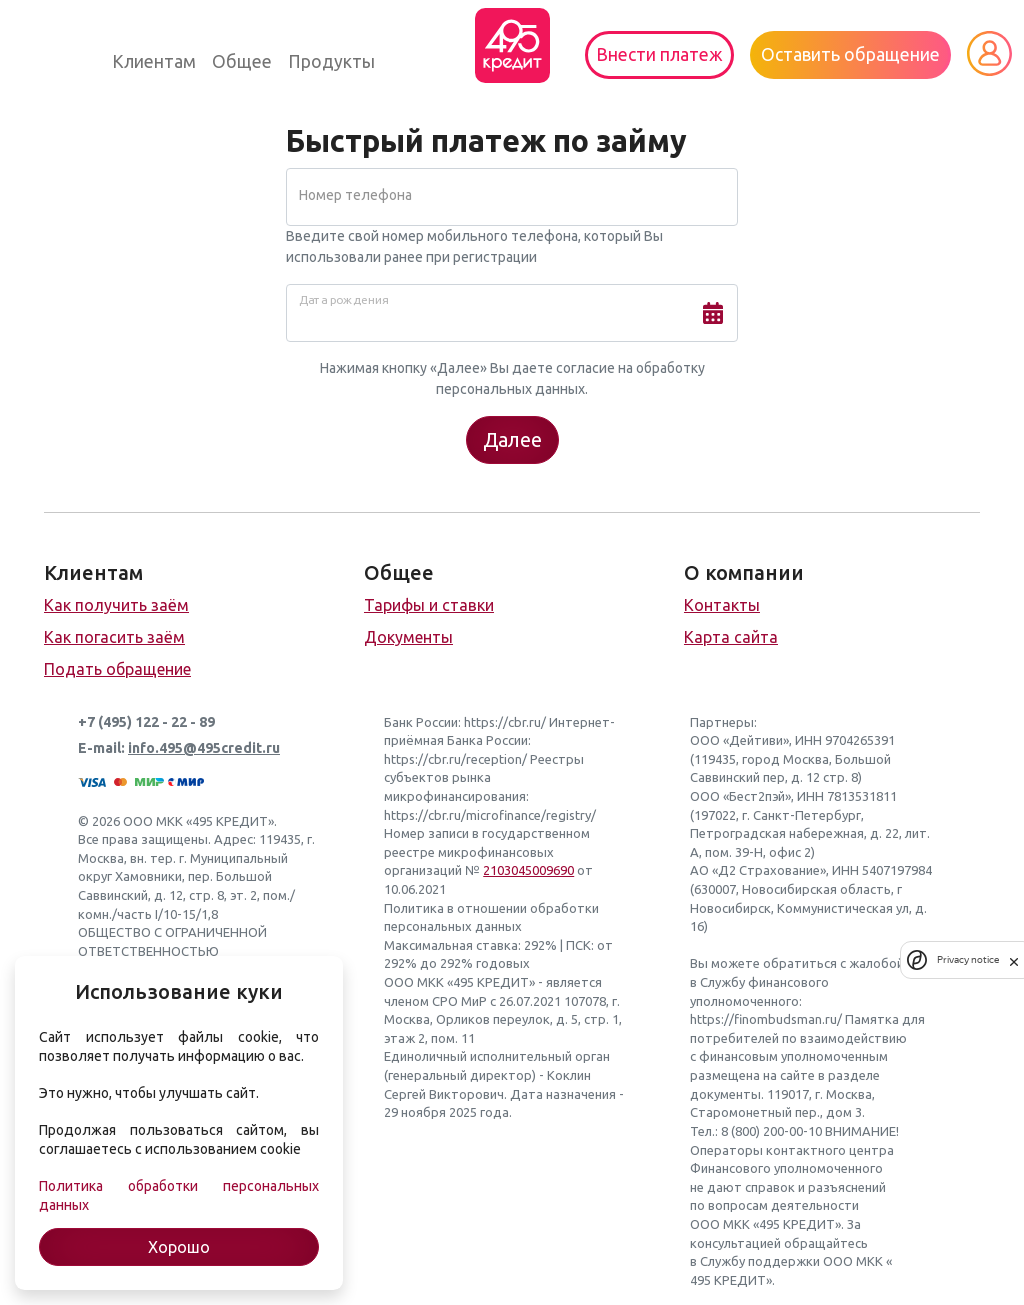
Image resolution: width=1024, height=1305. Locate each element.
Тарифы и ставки (429, 605)
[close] (1014, 960)
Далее (512, 439)
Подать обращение (117, 669)
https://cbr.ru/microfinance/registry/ (490, 815)
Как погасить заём (114, 637)
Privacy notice (968, 959)
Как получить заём (116, 605)
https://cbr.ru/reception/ (455, 759)
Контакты (722, 605)
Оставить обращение (850, 54)
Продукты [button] (331, 61)
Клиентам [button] (154, 61)
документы (725, 1094)
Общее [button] (242, 61)
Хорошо (179, 1247)
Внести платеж (659, 54)
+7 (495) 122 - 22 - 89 (146, 722)
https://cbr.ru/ (505, 722)
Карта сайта (731, 637)
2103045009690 (528, 870)
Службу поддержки (760, 1261)
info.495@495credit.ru (204, 748)
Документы (408, 637)
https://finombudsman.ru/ (766, 1019)
